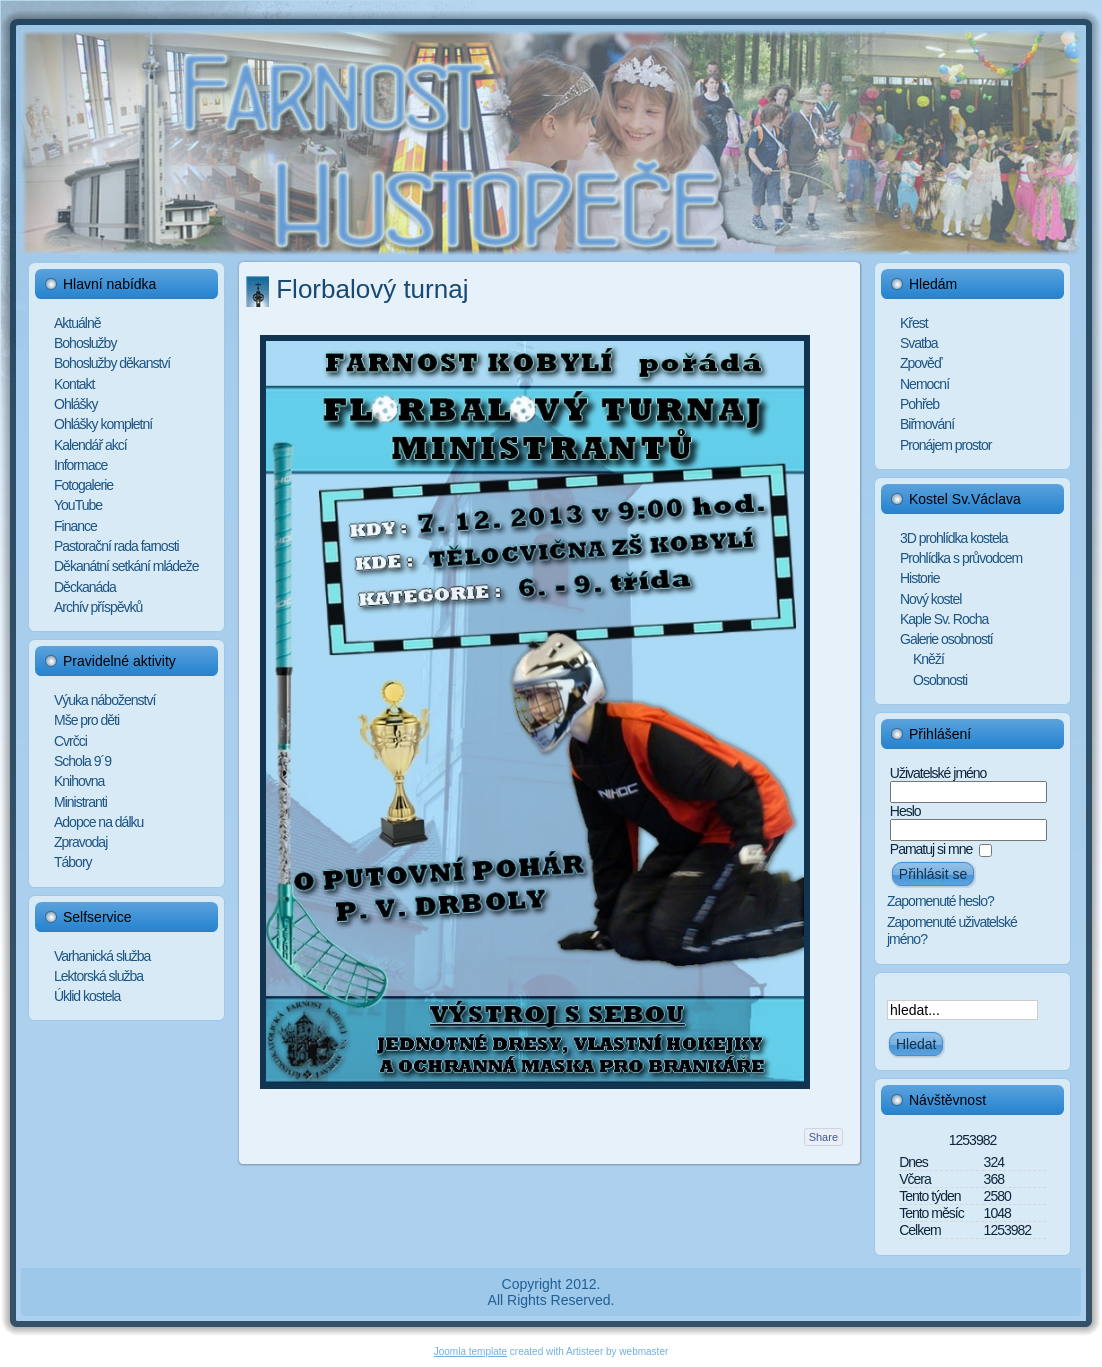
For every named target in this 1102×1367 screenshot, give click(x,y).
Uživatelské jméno (938, 773)
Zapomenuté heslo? (940, 901)
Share (823, 1137)
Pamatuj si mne (931, 849)
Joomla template (470, 1351)
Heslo (905, 811)
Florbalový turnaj (372, 289)
